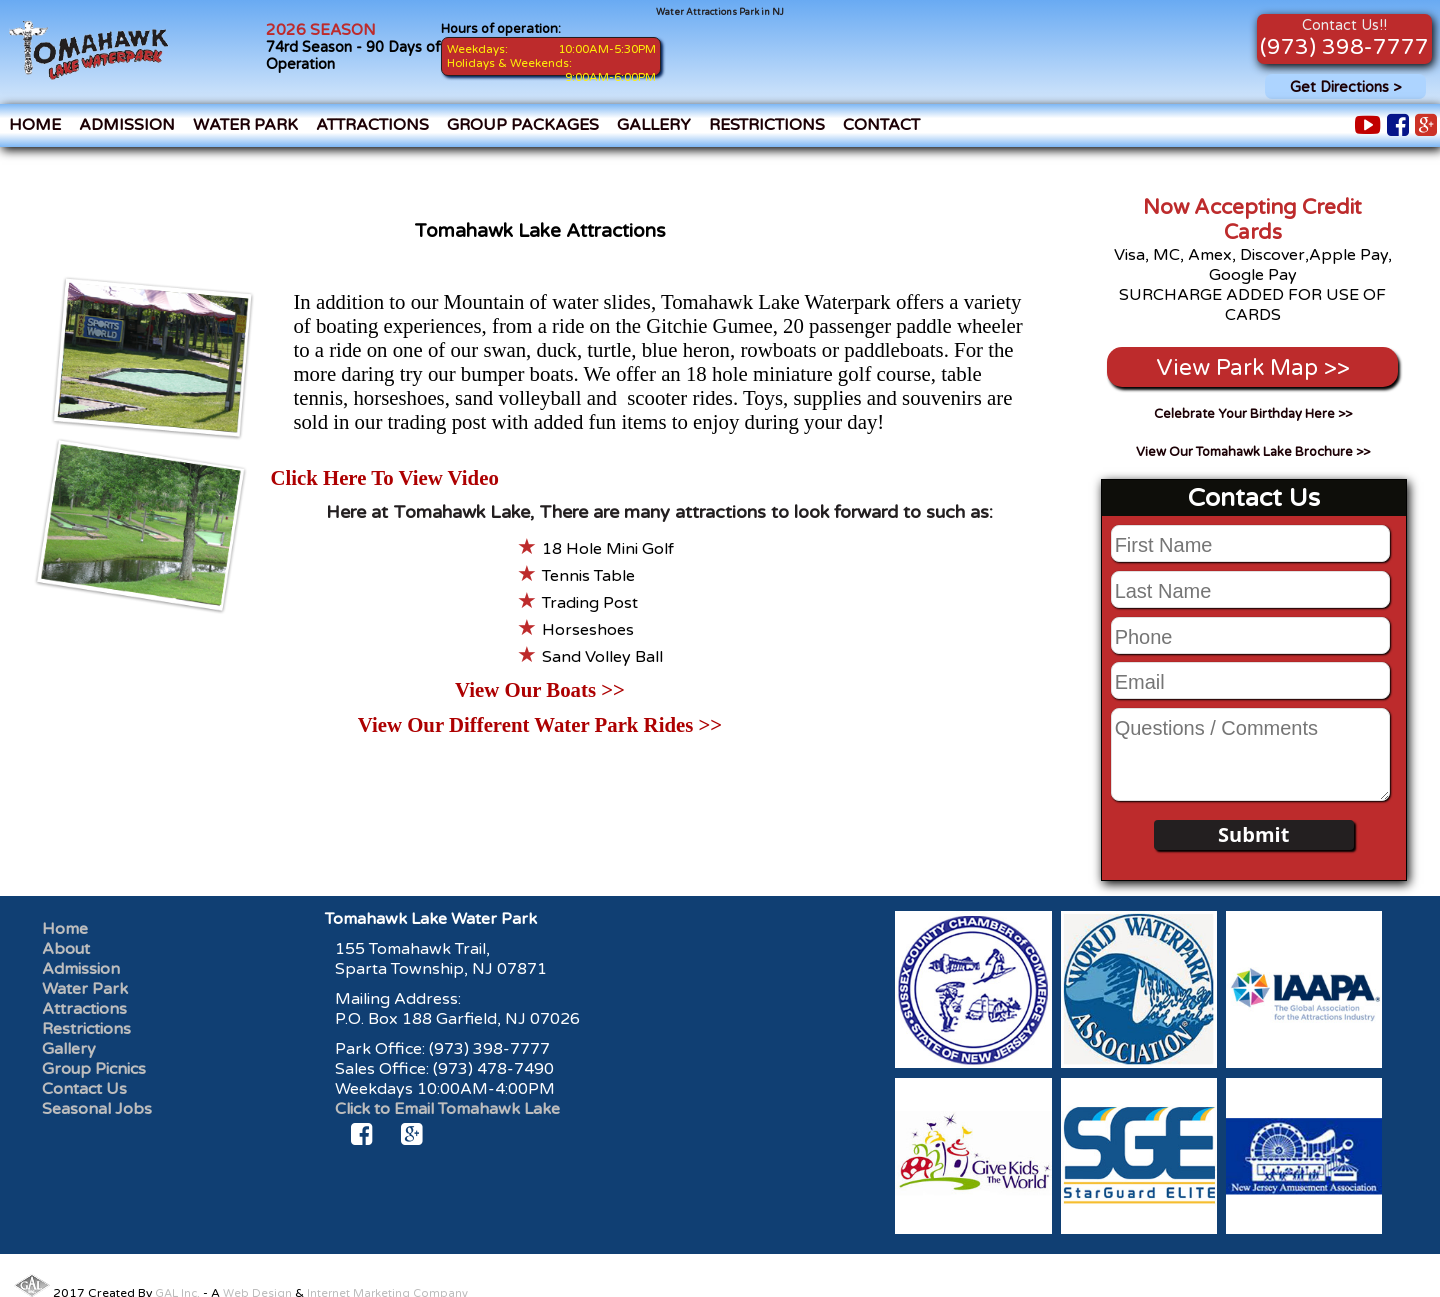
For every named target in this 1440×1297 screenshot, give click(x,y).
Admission (127, 125)
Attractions (372, 125)
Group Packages (523, 125)
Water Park (245, 125)
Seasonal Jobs (97, 1109)
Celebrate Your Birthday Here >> (1253, 414)
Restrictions (767, 125)
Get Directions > (1345, 87)
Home (35, 125)
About (66, 949)
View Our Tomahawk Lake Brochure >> (1253, 452)
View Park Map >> (1253, 367)
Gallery (654, 125)
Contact (881, 125)
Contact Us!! (1344, 25)
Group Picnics (94, 1069)
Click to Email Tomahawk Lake (447, 1109)
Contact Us (84, 1089)
